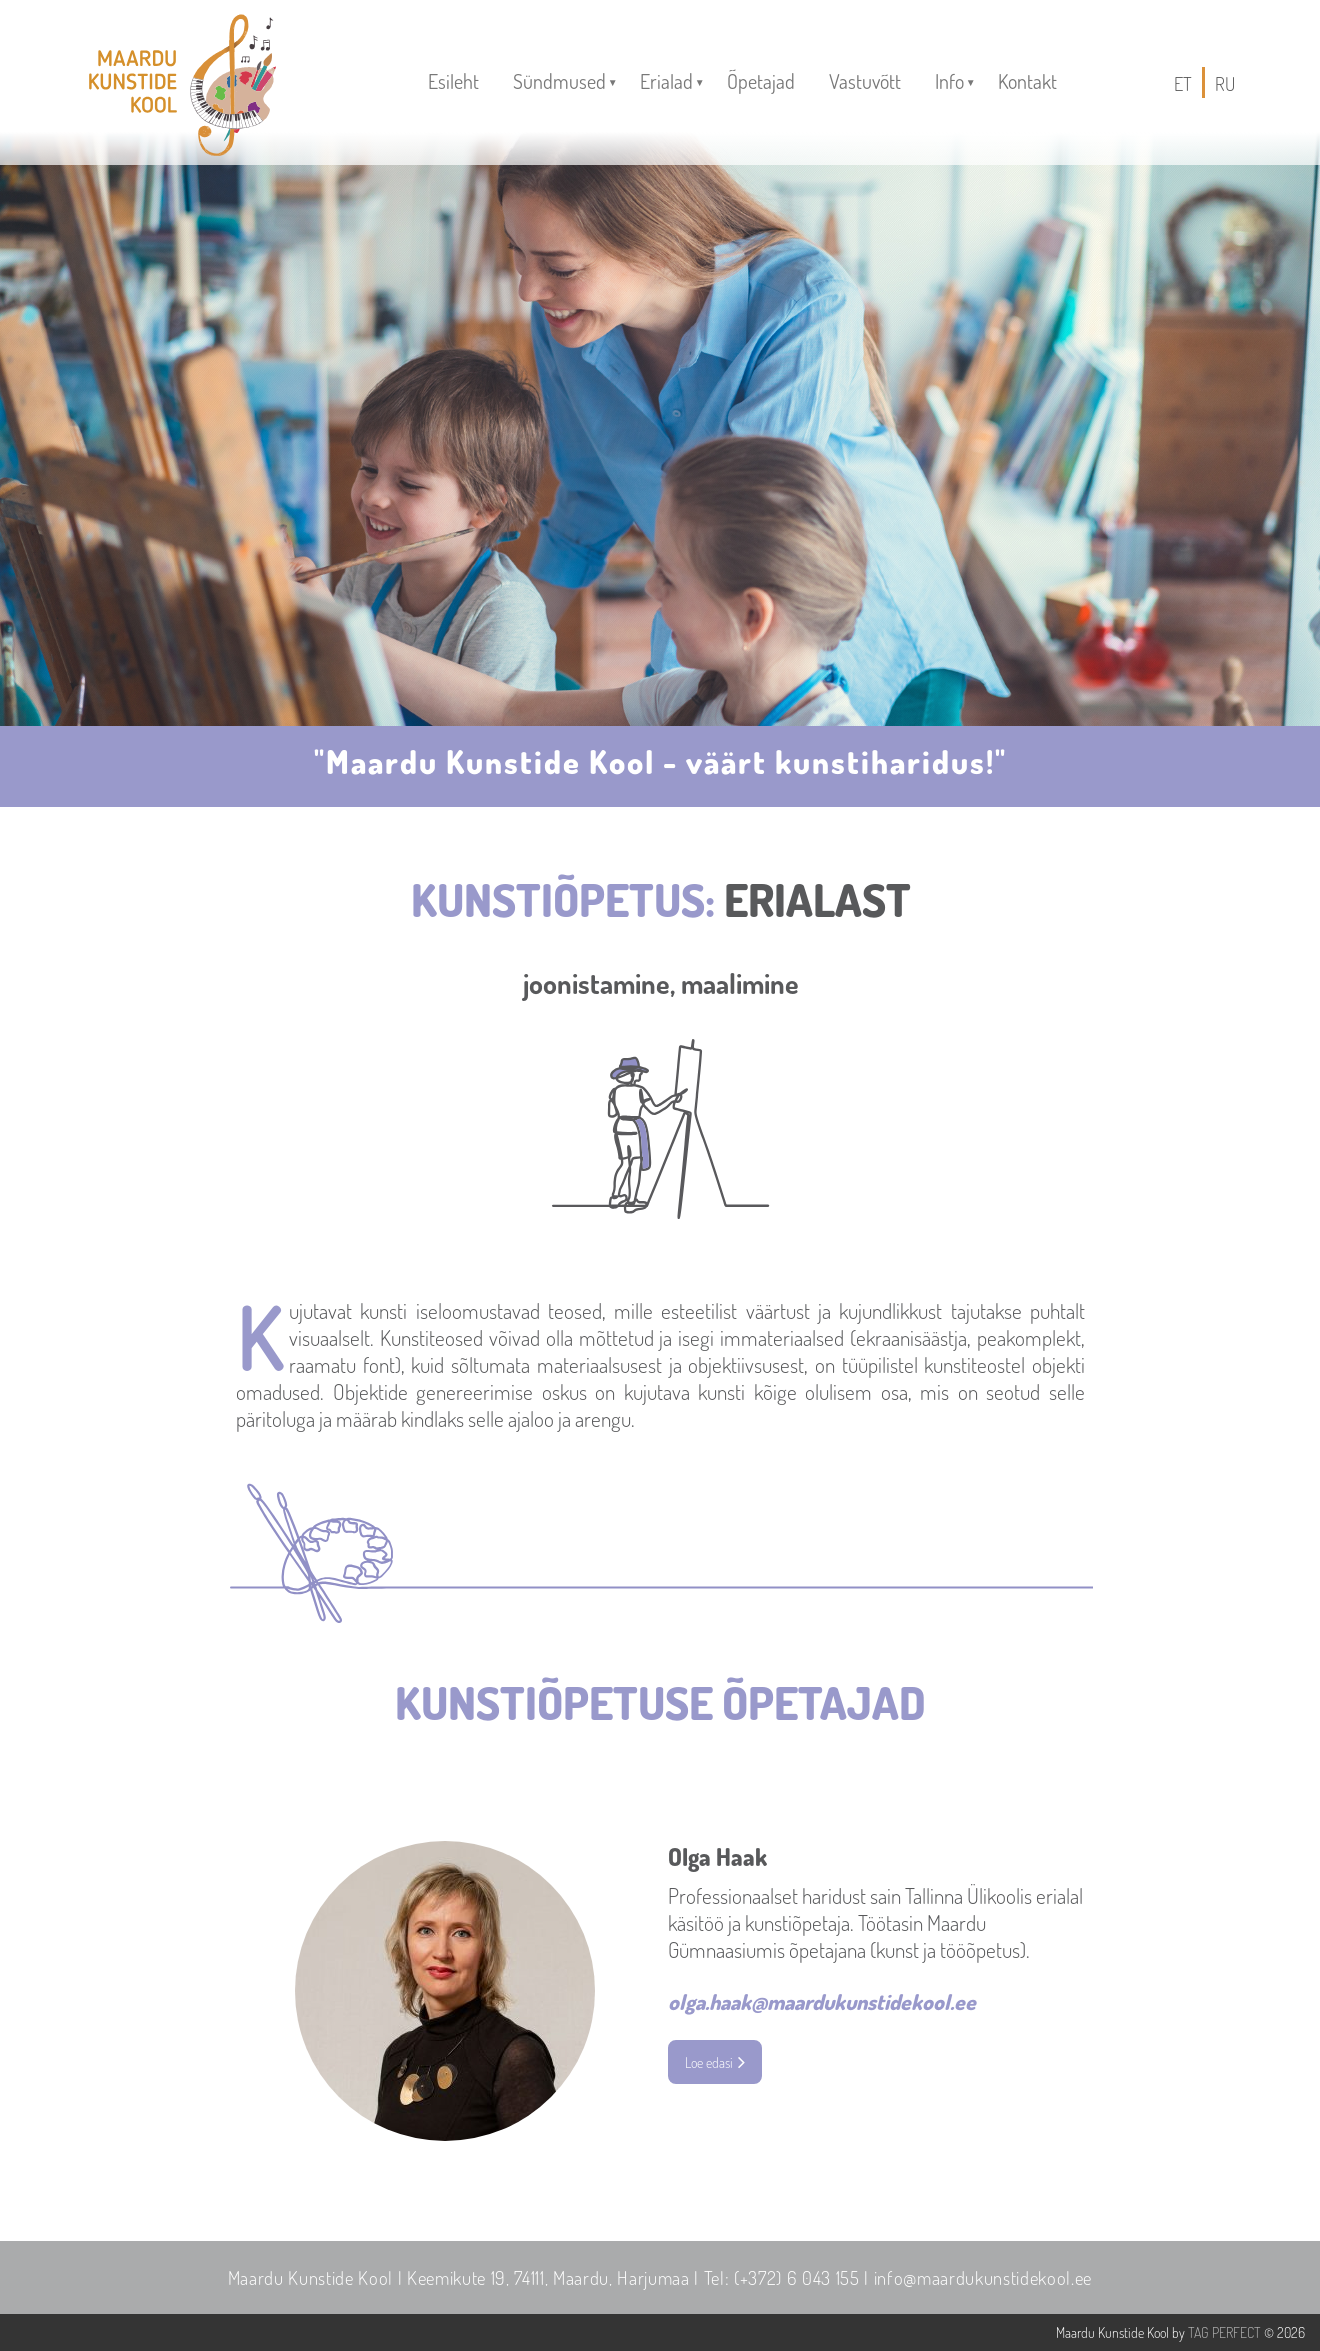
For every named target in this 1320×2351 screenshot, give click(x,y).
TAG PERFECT (1224, 2332)
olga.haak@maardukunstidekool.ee (822, 2001)
